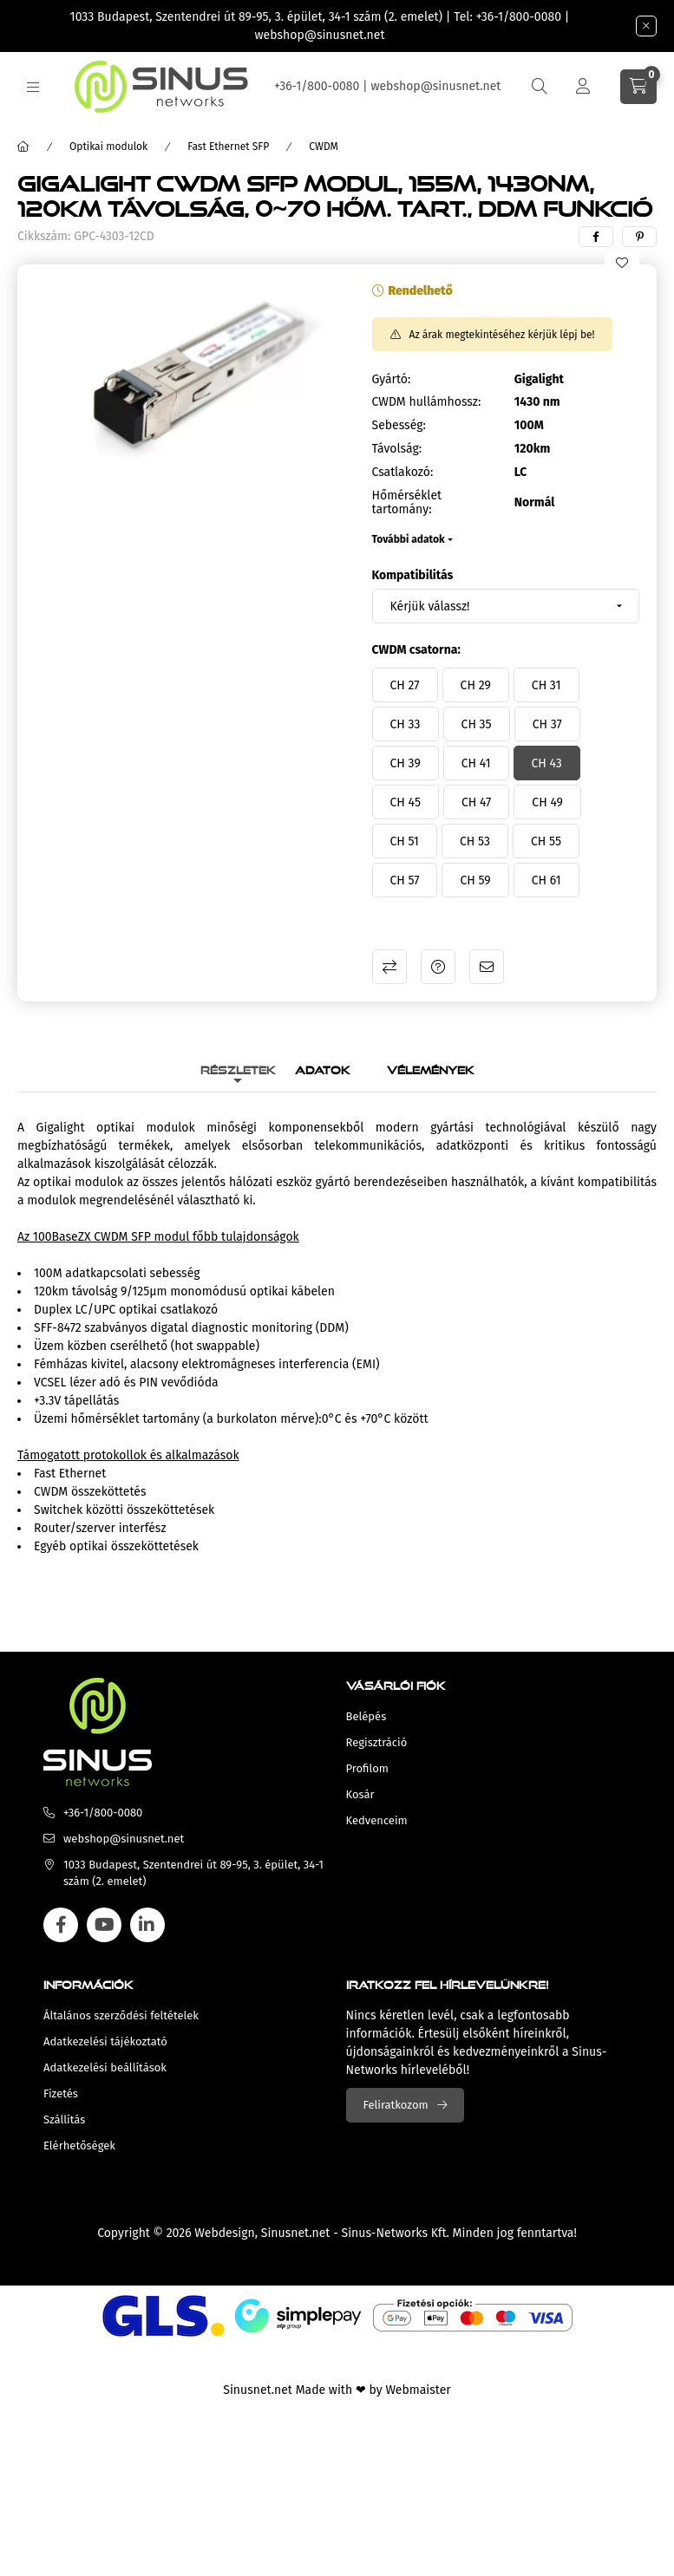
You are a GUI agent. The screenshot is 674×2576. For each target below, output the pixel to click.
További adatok (408, 539)
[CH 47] (476, 802)
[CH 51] (404, 841)
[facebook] (596, 236)
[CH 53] (475, 841)
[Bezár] (646, 26)
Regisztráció (377, 1742)
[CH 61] (546, 880)
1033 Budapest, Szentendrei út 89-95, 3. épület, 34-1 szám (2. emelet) (256, 17)
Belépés (366, 1716)
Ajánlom (486, 966)
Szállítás (64, 2119)
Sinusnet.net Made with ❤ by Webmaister (336, 2390)
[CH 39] (405, 763)
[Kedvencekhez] (622, 262)
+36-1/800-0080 (518, 17)
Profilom (367, 1768)
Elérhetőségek (79, 2145)
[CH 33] (405, 724)
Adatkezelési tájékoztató (105, 2041)
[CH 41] (476, 763)
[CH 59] (475, 880)
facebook (60, 1925)
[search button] (539, 86)
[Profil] (583, 86)
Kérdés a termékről (438, 966)
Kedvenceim (377, 1820)
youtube (104, 1925)
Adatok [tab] (322, 1068)
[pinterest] (639, 236)
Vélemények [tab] (430, 1068)
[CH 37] (547, 724)
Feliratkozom (396, 2104)
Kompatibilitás (413, 575)
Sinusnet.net (295, 2233)
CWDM (323, 146)
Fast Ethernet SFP (228, 146)
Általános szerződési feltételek (121, 2015)
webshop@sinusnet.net (320, 35)
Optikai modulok (108, 146)
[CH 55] (546, 841)
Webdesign (224, 2233)
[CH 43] (547, 763)
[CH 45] (405, 802)
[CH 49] (547, 802)
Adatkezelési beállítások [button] (105, 2067)
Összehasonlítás (389, 966)
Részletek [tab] (238, 1068)
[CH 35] (476, 724)
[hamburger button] (33, 87)
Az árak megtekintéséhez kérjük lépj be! (502, 335)
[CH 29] (475, 685)
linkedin (147, 1925)
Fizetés (60, 2093)
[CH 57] (405, 880)
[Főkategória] (23, 146)
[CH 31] (546, 685)
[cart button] (638, 86)
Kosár (360, 1794)
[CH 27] (405, 685)
